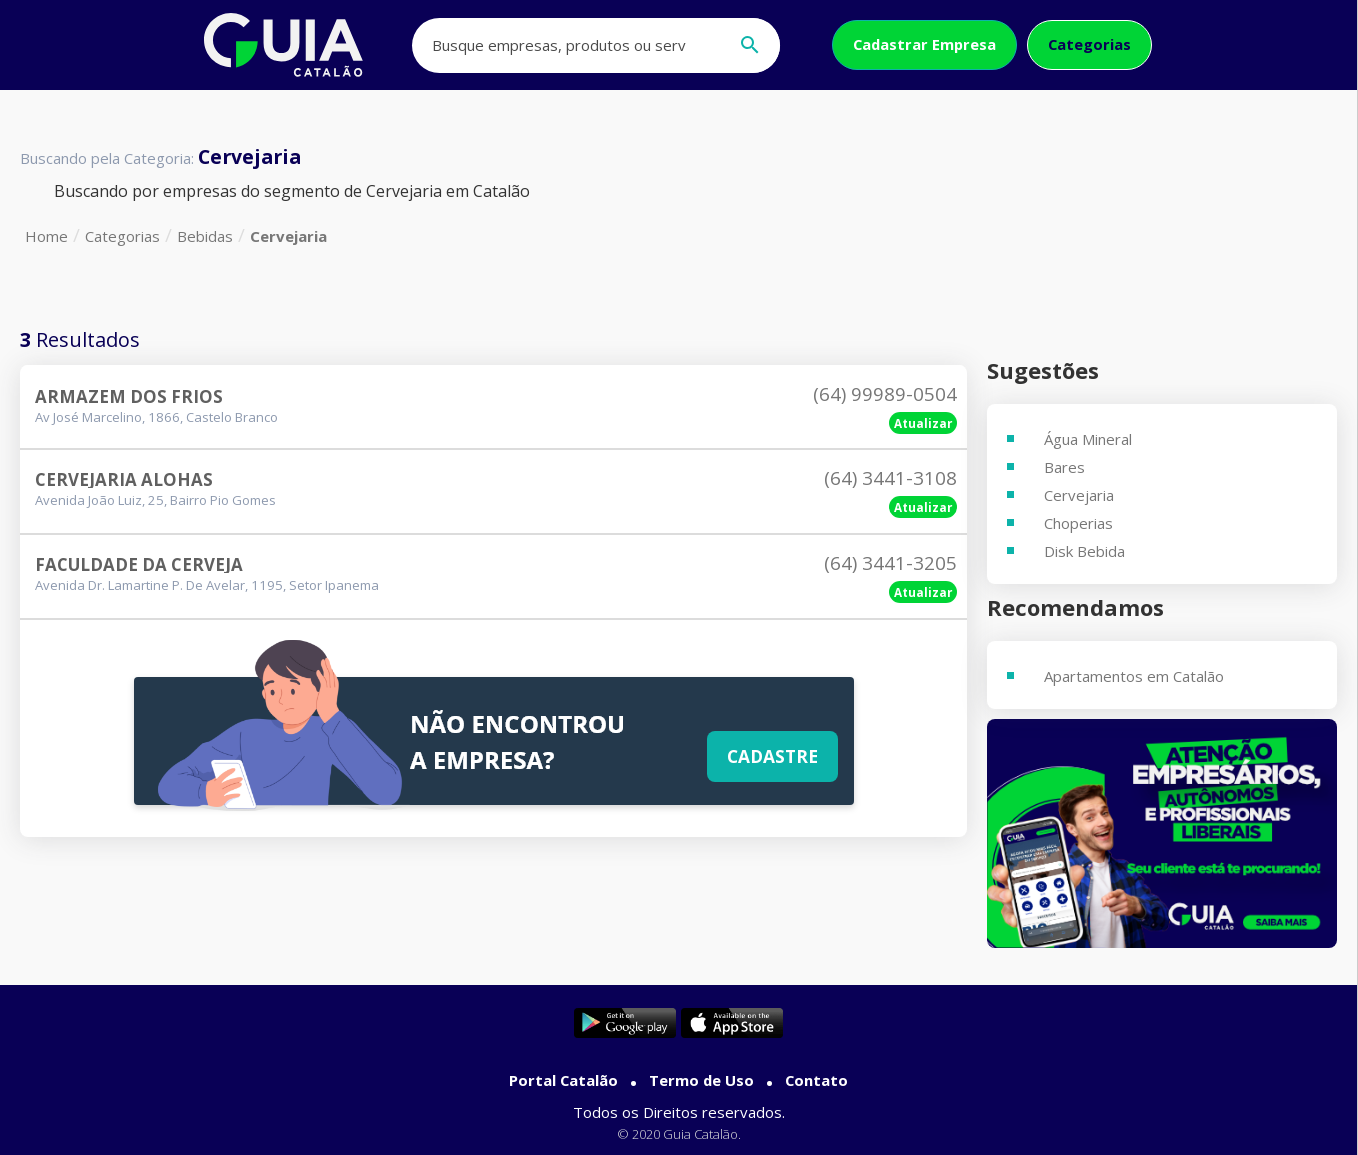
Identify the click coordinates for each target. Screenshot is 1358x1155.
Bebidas (205, 236)
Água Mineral (1088, 439)
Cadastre (772, 756)
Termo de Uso (701, 1080)
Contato (816, 1080)
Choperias (1078, 523)
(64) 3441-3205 (890, 563)
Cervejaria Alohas (124, 479)
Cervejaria (288, 236)
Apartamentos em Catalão (1134, 676)
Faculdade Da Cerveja (139, 564)
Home (46, 236)
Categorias (1089, 44)
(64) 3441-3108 (890, 478)
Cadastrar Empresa (924, 44)
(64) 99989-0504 (885, 394)
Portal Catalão (563, 1080)
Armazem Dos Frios (129, 396)
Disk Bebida (1084, 551)
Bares (1064, 467)
